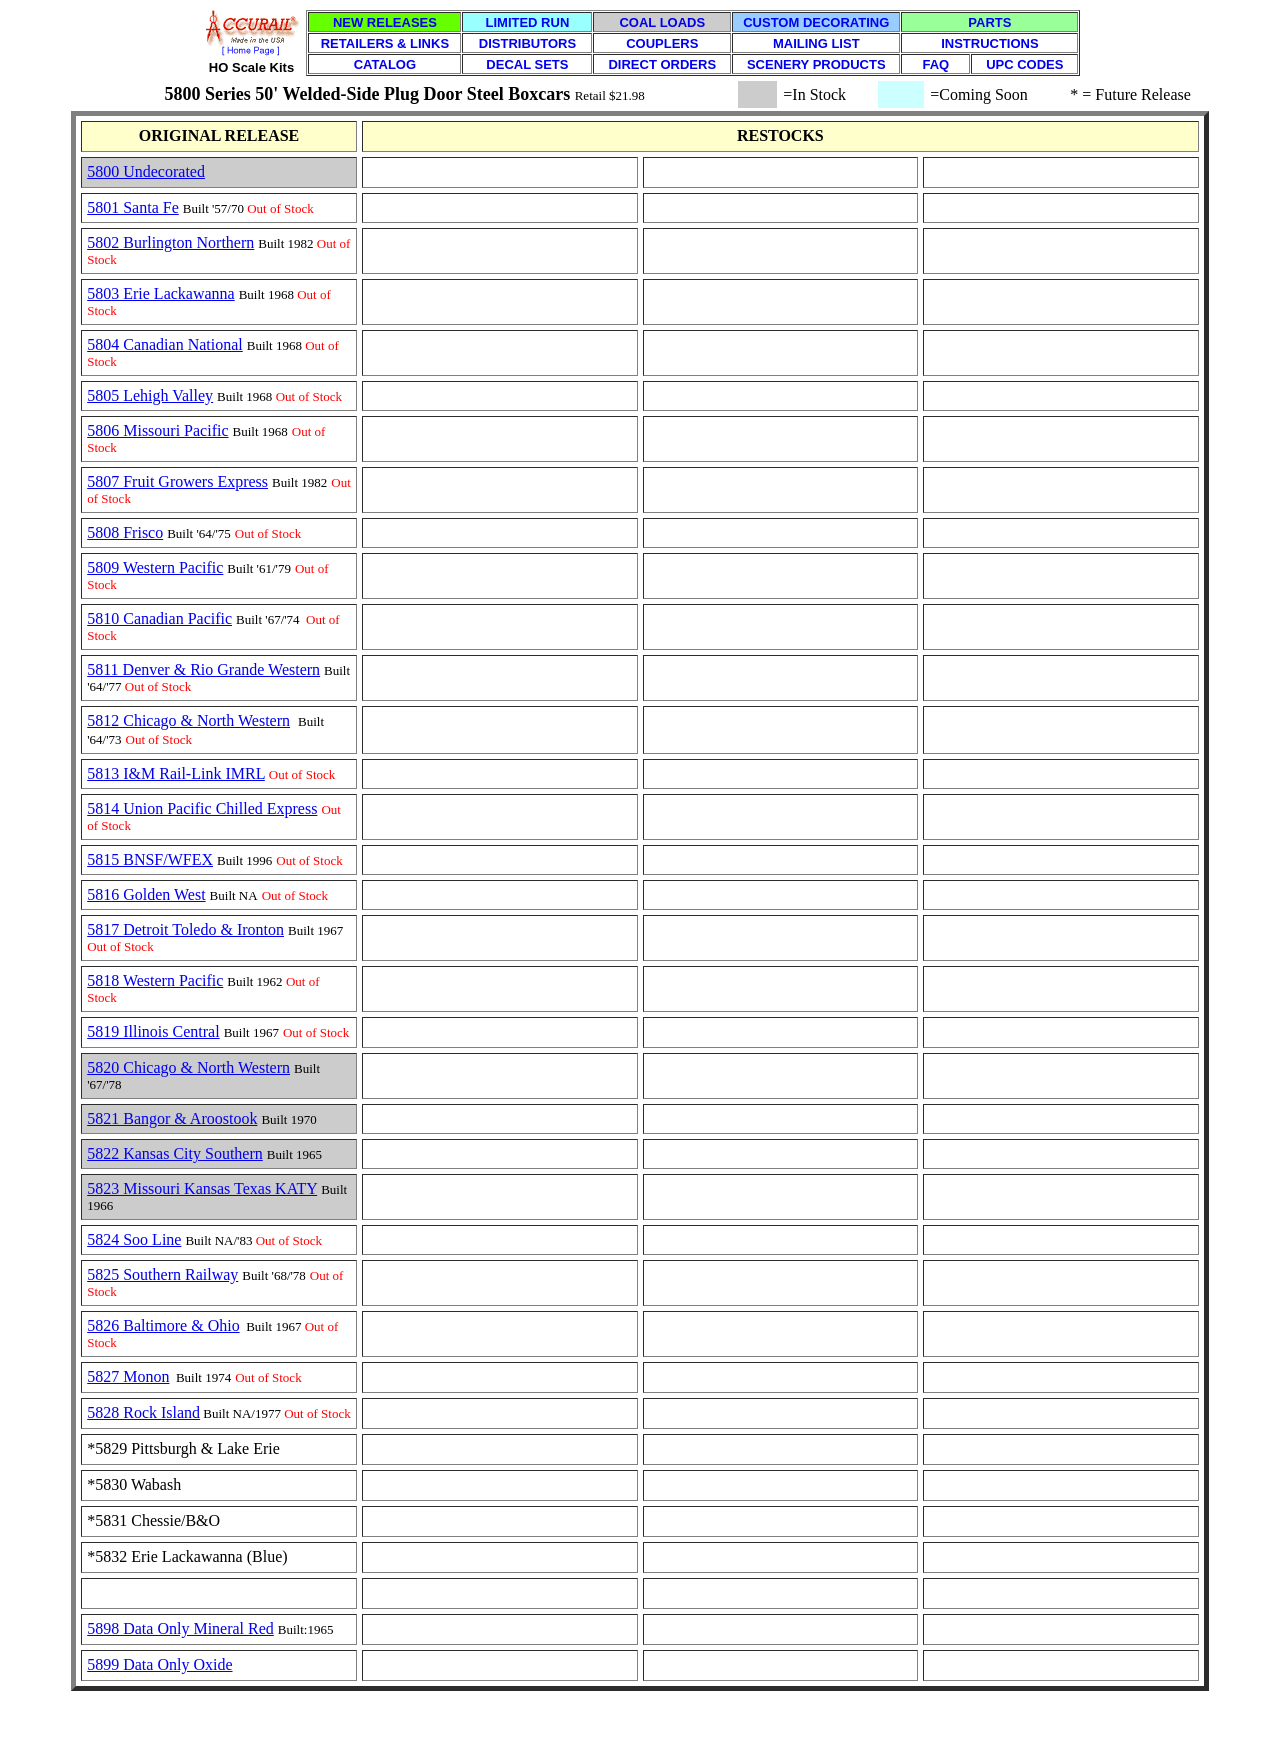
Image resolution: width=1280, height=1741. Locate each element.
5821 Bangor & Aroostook (172, 1118)
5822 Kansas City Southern (175, 1153)
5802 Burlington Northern (170, 242)
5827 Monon (128, 1376)
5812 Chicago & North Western (188, 720)
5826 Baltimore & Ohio (163, 1325)
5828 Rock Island (143, 1412)
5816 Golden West (146, 894)
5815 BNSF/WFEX (150, 859)
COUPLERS (662, 43)
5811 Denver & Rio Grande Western (203, 669)
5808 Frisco (125, 532)
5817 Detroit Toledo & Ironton (185, 929)
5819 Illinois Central (153, 1031)
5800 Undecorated (146, 171)
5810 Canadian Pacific (159, 618)
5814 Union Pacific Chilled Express (202, 808)
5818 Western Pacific (155, 980)
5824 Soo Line (134, 1239)
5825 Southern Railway (162, 1274)
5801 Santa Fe (133, 207)
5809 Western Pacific (155, 567)
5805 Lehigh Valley (150, 395)
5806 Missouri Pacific (157, 430)
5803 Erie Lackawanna (160, 293)
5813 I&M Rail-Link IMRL (176, 773)
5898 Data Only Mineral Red (180, 1628)
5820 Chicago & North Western (188, 1067)
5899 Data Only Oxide (159, 1664)
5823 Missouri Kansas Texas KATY (202, 1188)
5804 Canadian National (165, 344)
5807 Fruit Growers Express (177, 481)
